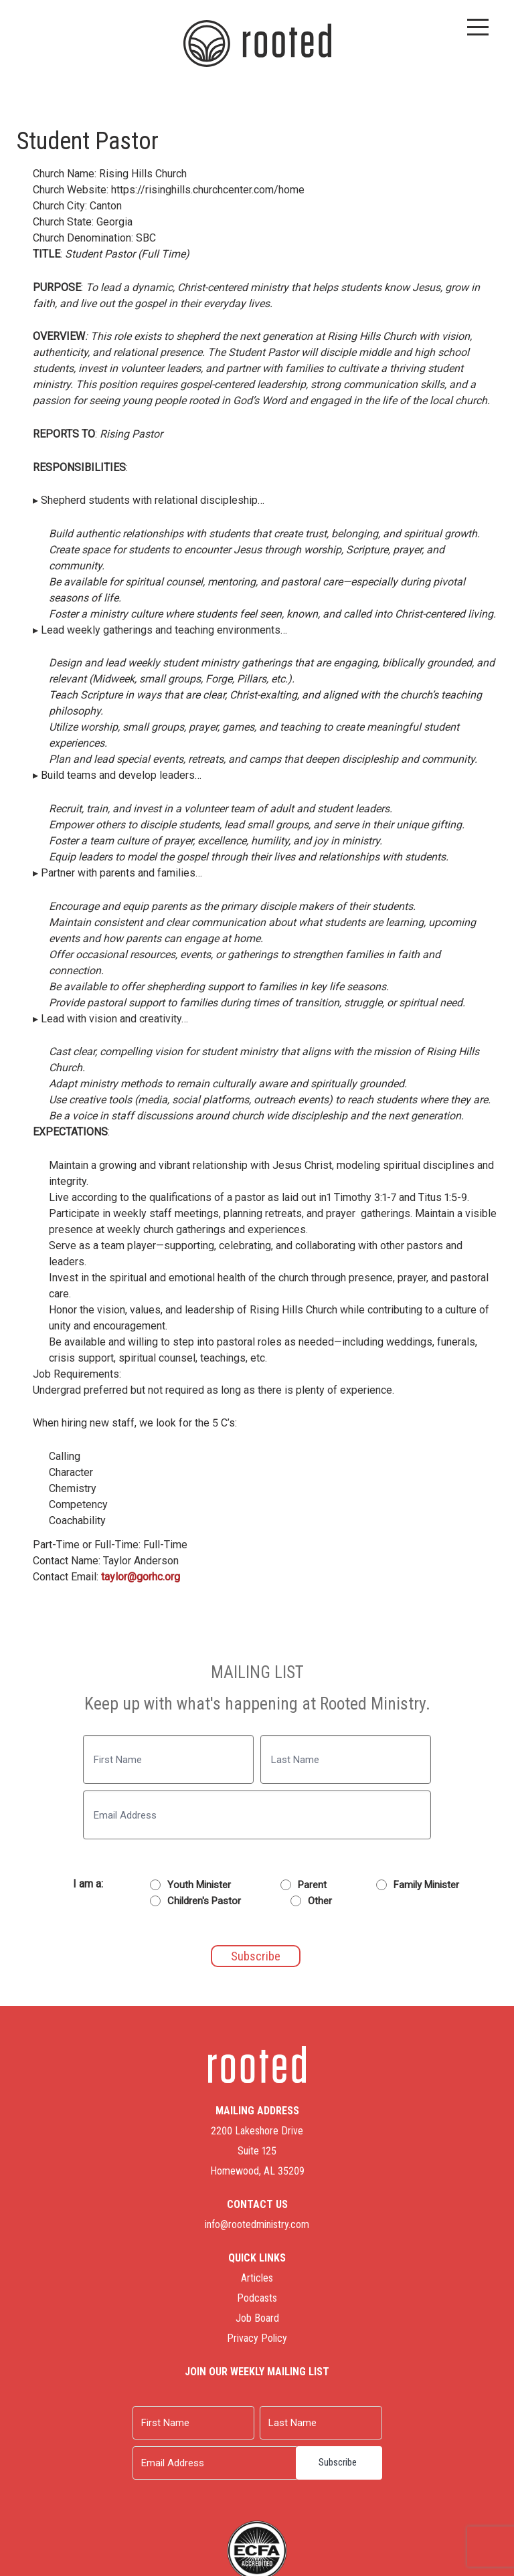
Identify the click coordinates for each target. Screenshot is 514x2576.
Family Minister (426, 1885)
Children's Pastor (204, 1901)
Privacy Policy (257, 2338)
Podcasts (257, 2298)
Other (320, 1901)
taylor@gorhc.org (140, 1576)
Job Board (257, 2318)
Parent (312, 1885)
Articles (257, 2278)
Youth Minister (199, 1885)
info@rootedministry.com (257, 2224)
